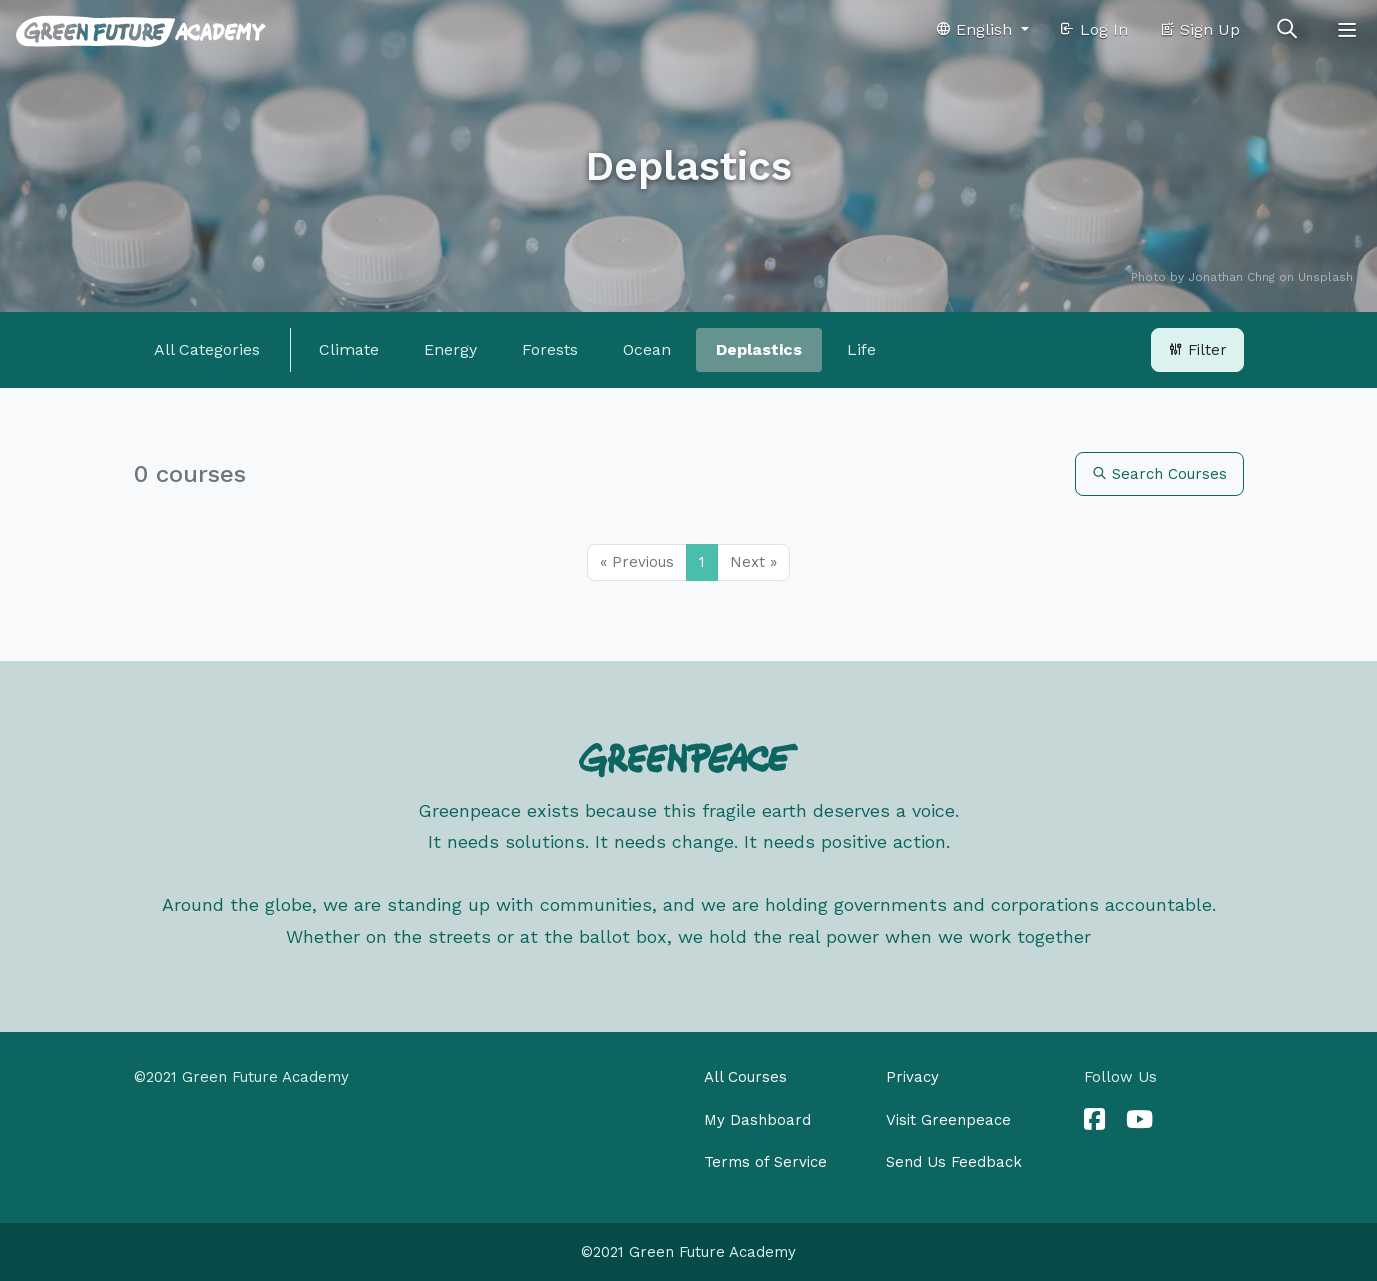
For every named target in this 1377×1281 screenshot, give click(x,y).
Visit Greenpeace (948, 1120)
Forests (550, 349)
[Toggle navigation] (1347, 30)
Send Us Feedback (954, 1162)
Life (861, 349)
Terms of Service (765, 1162)
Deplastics (759, 349)
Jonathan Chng (1231, 277)
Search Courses (1159, 474)
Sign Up (1199, 29)
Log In (1093, 29)
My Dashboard (757, 1120)
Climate (349, 349)
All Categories (207, 349)
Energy (450, 349)
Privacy (912, 1077)
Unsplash (1325, 277)
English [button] (976, 29)
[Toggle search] (1287, 30)
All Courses (745, 1077)
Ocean (647, 349)
